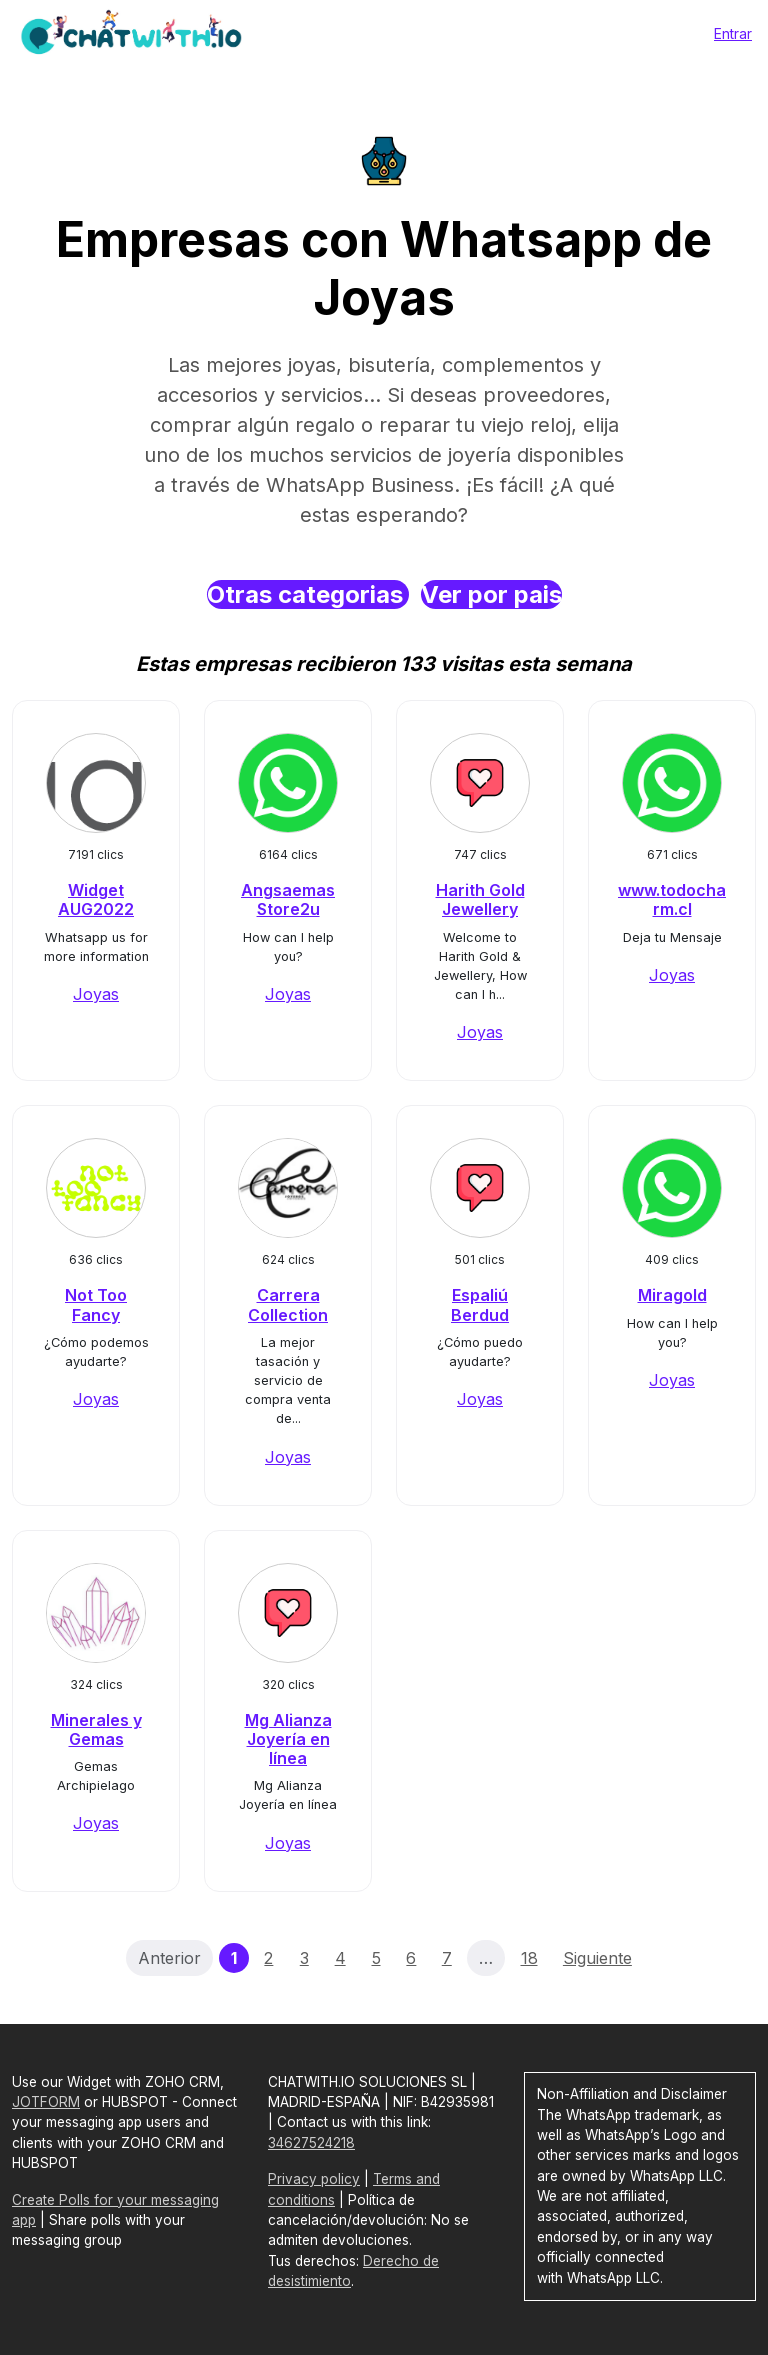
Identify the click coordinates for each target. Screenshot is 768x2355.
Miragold (672, 1295)
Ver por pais (491, 594)
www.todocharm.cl (672, 899)
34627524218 (311, 2143)
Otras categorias (308, 594)
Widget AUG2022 (96, 899)
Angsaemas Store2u (288, 899)
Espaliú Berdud (480, 1304)
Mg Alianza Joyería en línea (288, 1739)
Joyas (96, 994)
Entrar (733, 33)
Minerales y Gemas (96, 1729)
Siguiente (597, 1958)
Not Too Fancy (96, 1304)
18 (529, 1958)
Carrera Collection (288, 1304)
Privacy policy (314, 2179)
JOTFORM (46, 2102)
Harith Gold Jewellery (480, 899)
